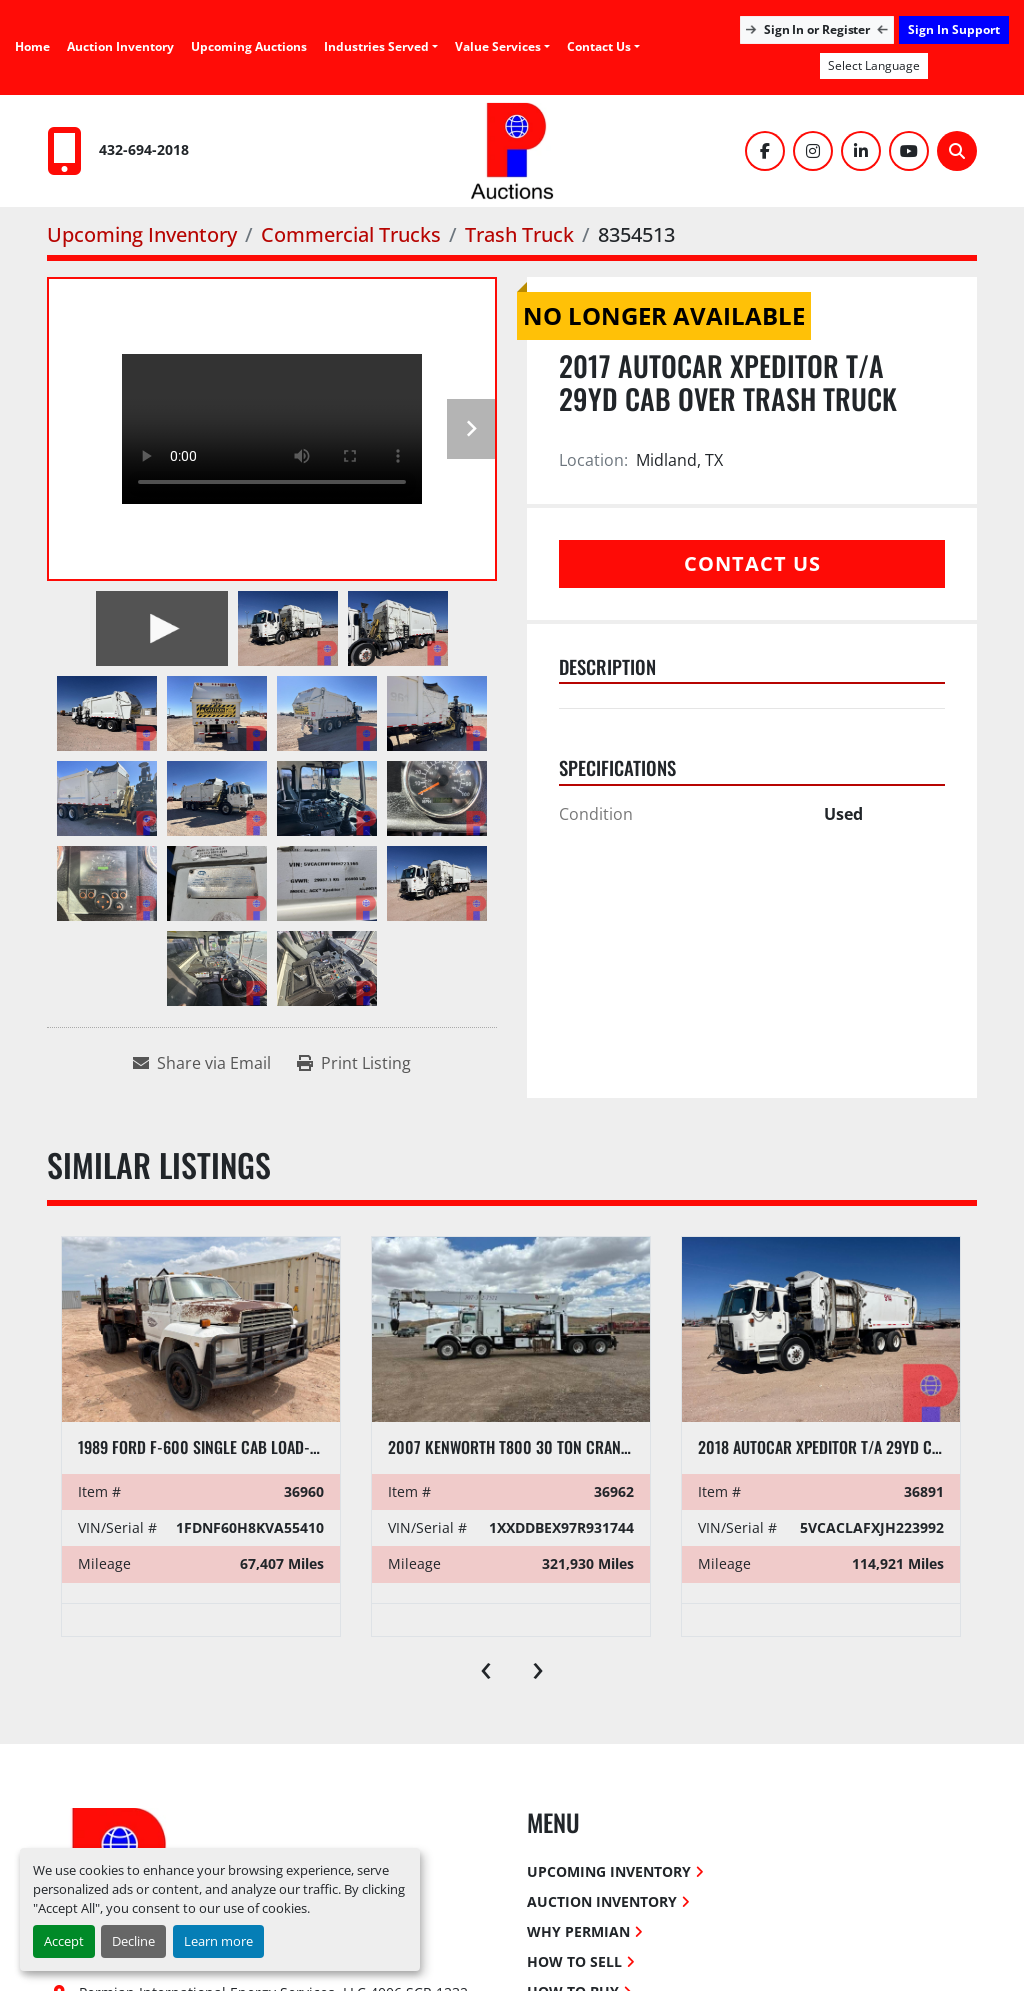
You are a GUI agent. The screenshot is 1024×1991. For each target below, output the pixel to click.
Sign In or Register (817, 29)
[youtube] (909, 151)
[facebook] (765, 151)
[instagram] (813, 151)
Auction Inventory (120, 46)
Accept (64, 1941)
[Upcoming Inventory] (142, 234)
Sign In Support (954, 29)
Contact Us (599, 46)
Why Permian (578, 1931)
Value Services (498, 46)
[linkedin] (861, 151)
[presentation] (486, 1666)
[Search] (957, 151)
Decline (133, 1941)
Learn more (218, 1941)
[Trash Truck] (519, 234)
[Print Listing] (354, 1063)
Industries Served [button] (376, 46)
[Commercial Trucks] (351, 234)
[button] (502, 47)
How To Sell (574, 1961)
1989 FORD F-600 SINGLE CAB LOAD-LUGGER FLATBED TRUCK (271, 1447)
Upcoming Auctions (249, 46)
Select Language (874, 65)
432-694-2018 (144, 149)
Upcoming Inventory (609, 1871)
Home (32, 46)
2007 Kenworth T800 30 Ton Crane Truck (531, 1447)
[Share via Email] (202, 1063)
